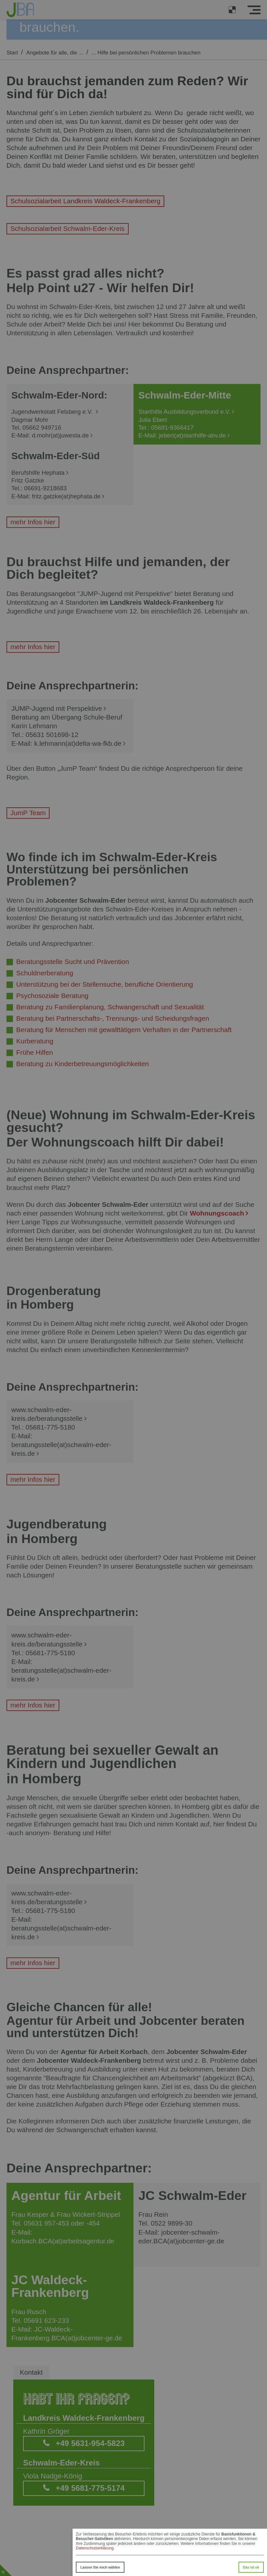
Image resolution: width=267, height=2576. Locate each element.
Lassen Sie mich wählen (100, 2567)
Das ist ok (251, 2567)
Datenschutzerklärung (94, 2548)
